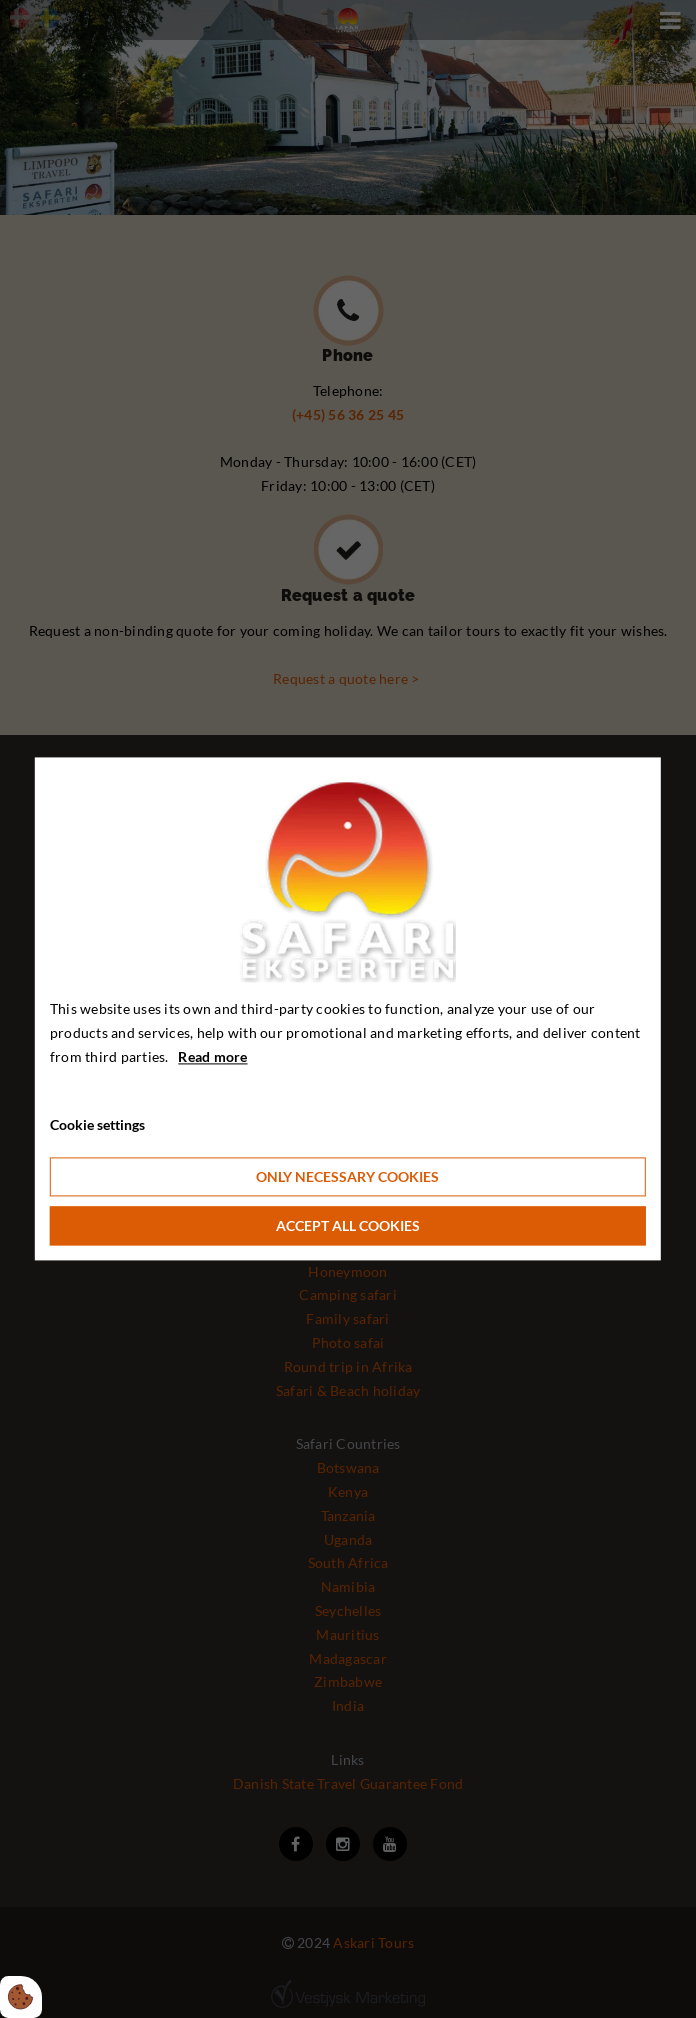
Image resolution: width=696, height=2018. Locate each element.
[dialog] (348, 1008)
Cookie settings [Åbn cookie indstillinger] (97, 1125)
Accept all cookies (348, 1226)
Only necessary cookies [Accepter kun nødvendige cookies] (347, 1177)
